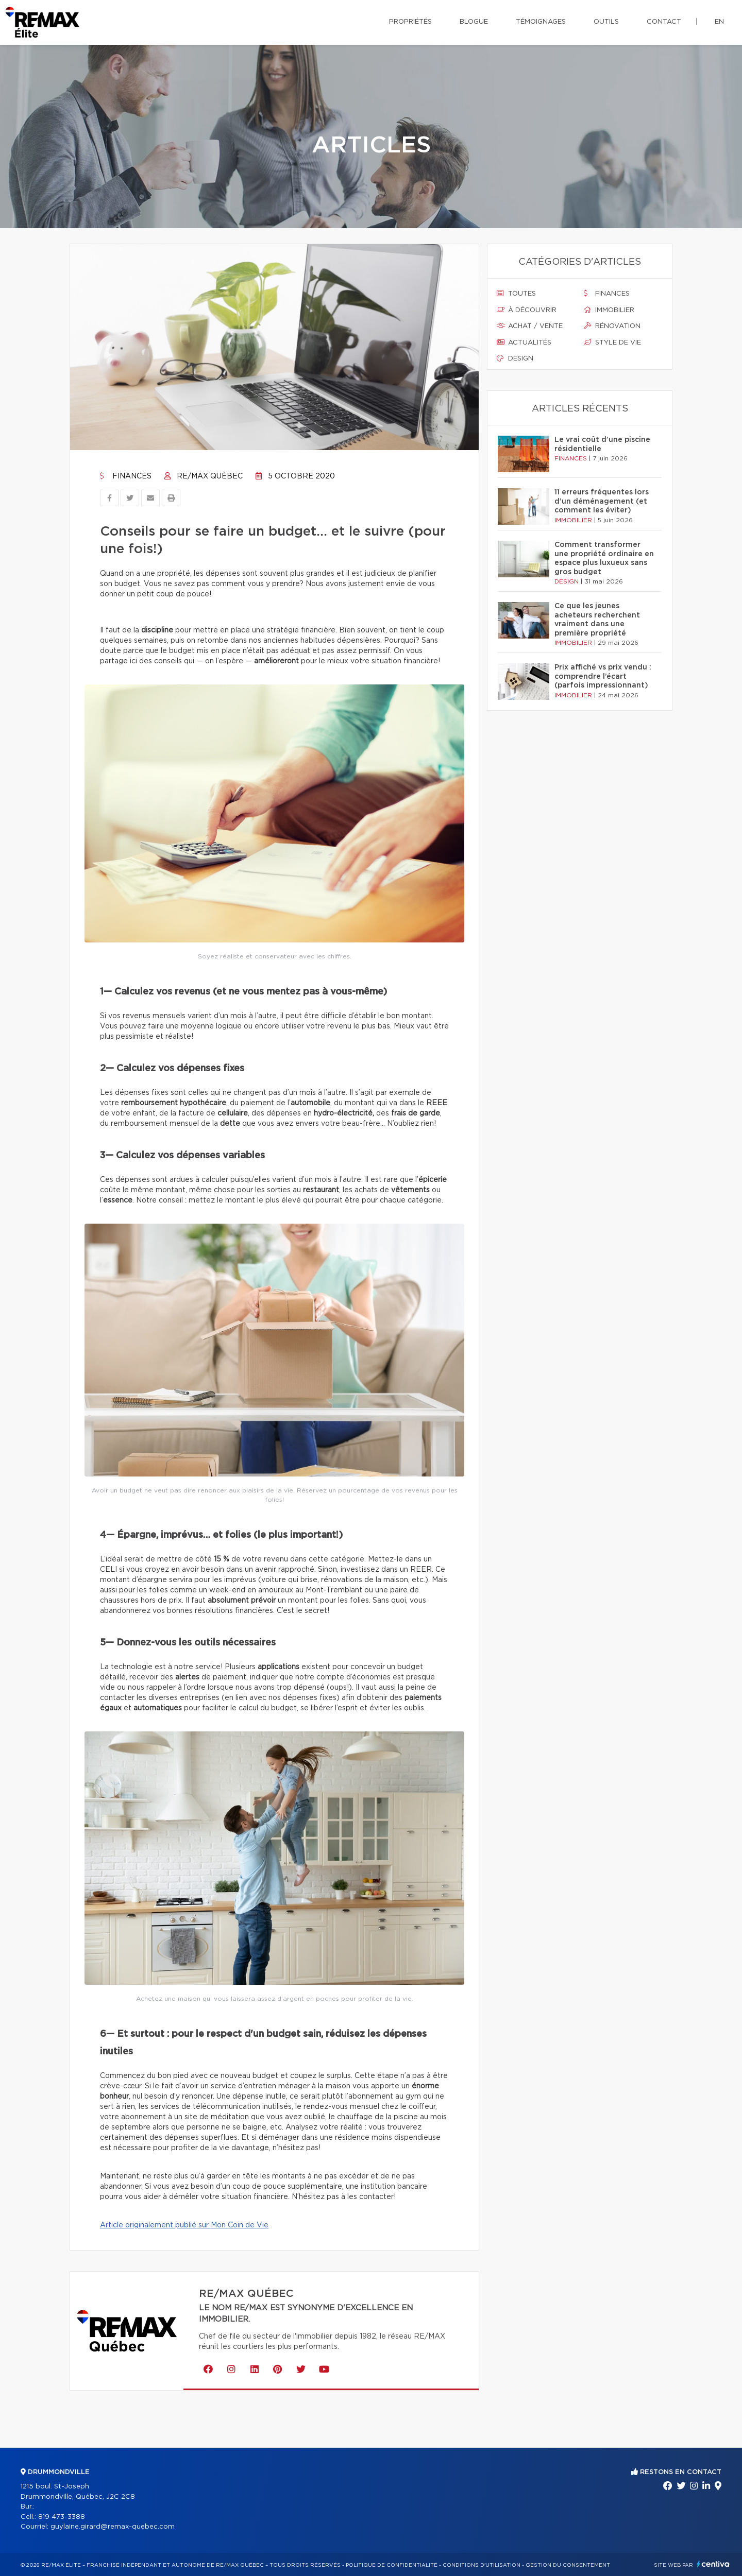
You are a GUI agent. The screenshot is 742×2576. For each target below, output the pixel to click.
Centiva (713, 2564)
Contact (664, 22)
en (719, 22)
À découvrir (526, 310)
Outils (606, 22)
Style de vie (612, 342)
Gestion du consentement (568, 2565)
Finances (125, 476)
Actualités (524, 342)
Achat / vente (530, 326)
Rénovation (612, 326)
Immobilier (609, 310)
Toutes (516, 293)
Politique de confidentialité (391, 2565)
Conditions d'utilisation (481, 2565)
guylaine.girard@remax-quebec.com (112, 2526)
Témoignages (541, 22)
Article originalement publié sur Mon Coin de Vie (184, 2225)
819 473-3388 (61, 2517)
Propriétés (410, 22)
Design (515, 358)
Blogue (474, 22)
